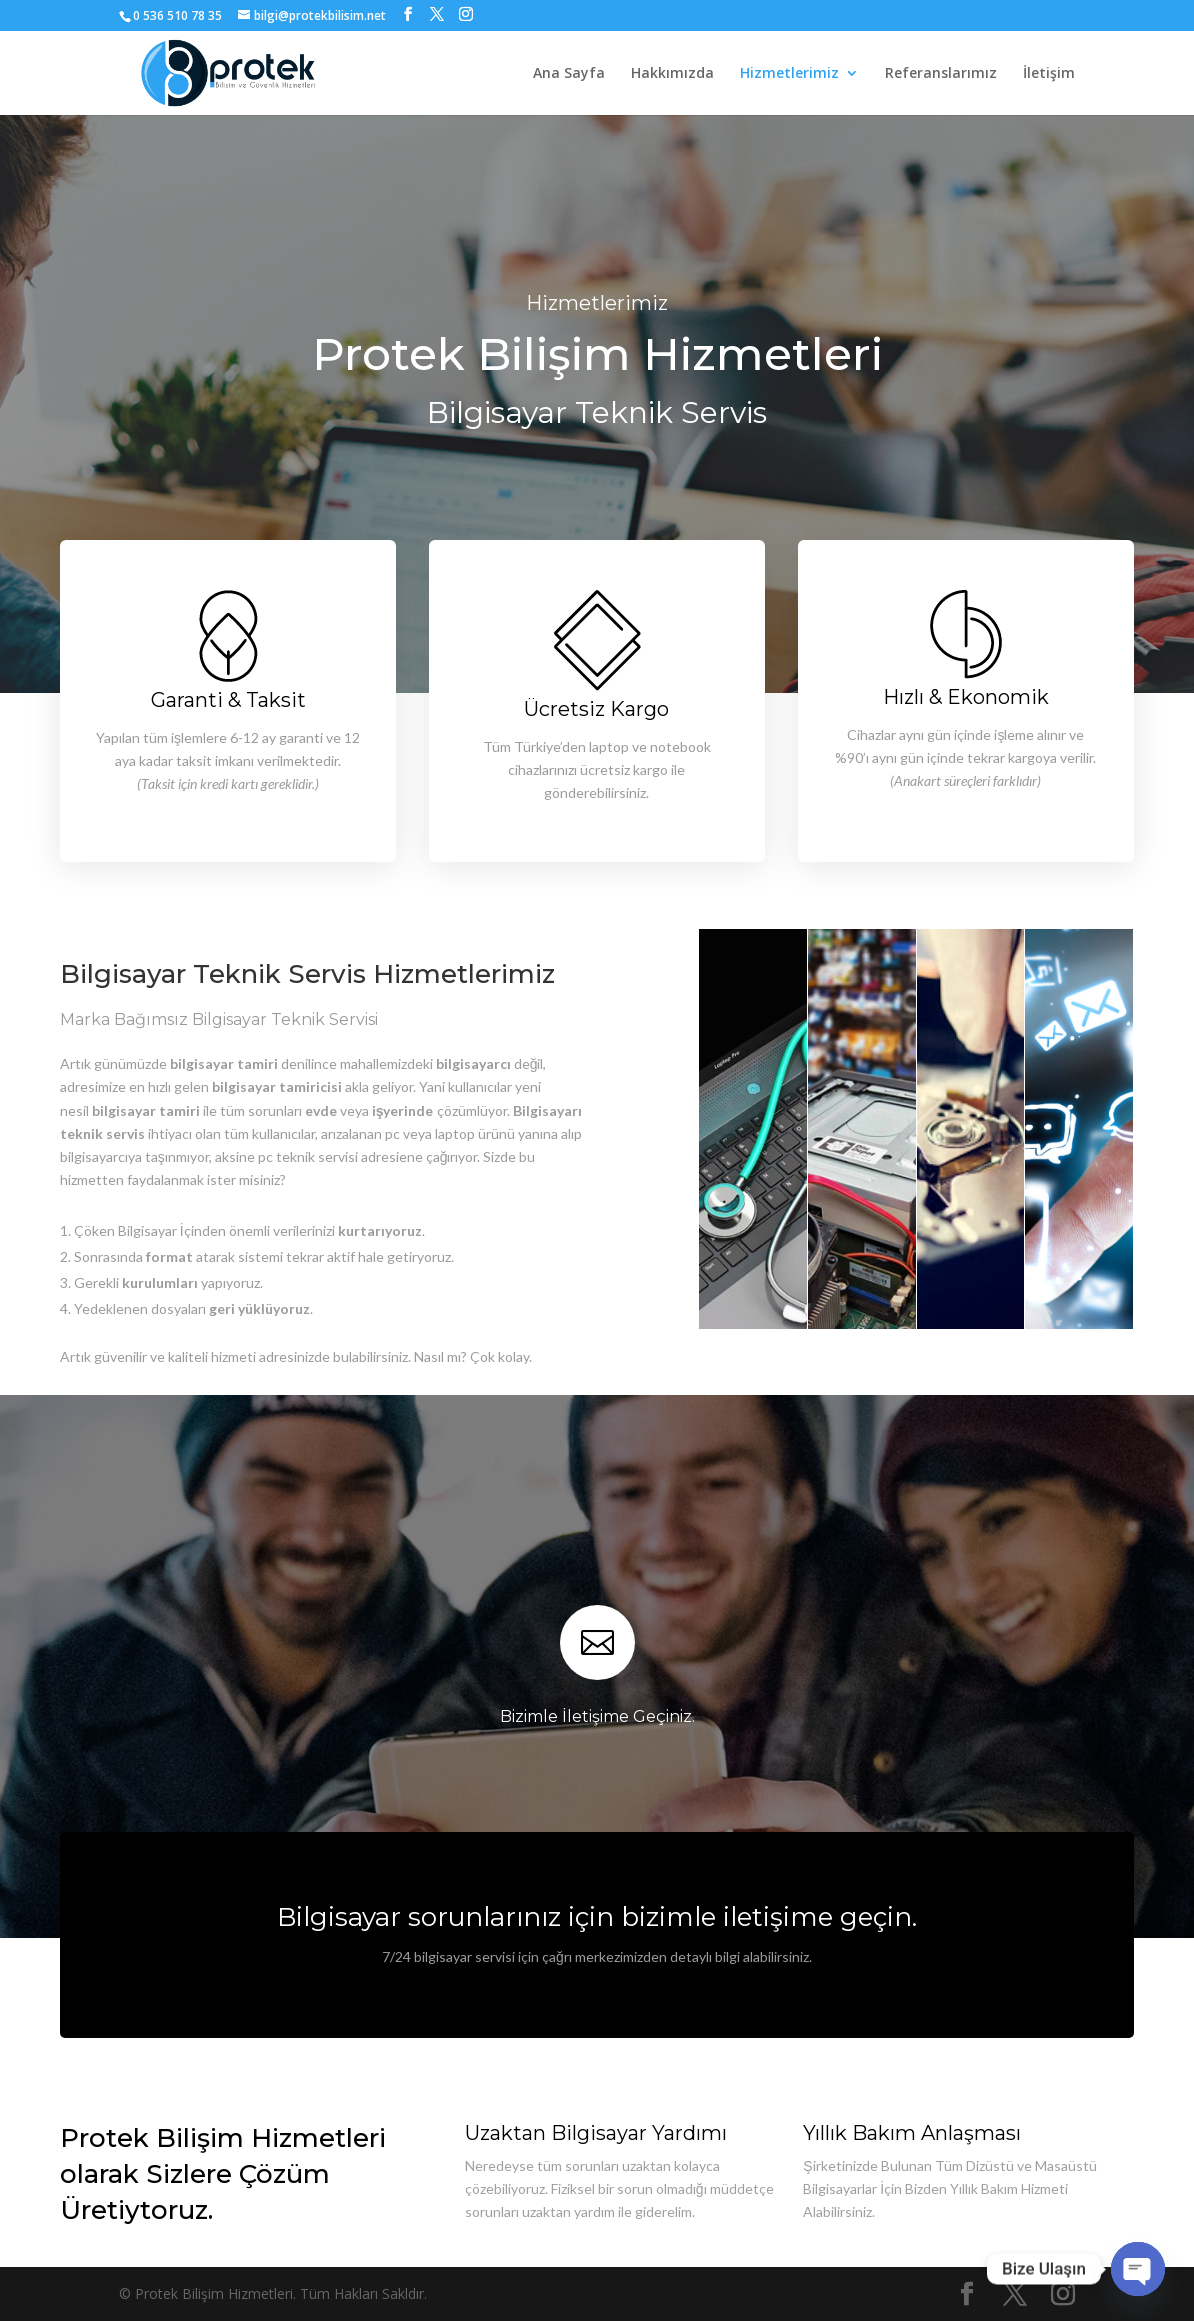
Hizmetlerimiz (789, 74)
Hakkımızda (672, 74)
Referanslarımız (941, 74)
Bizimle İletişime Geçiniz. (597, 1716)
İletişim (1049, 74)
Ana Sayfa (569, 74)
